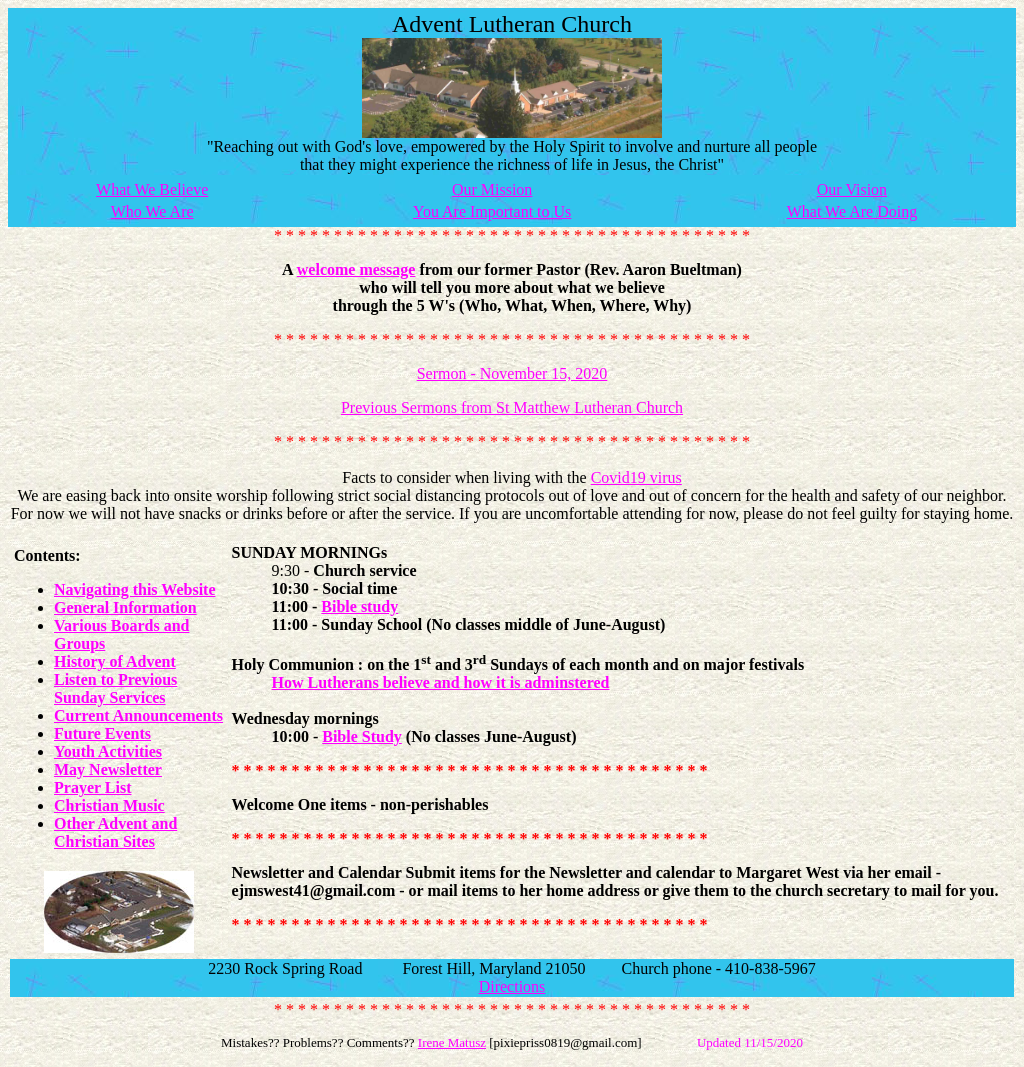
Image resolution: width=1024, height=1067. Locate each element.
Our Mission (492, 189)
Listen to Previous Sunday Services (115, 688)
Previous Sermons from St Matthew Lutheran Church (512, 407)
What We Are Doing (852, 211)
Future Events (102, 733)
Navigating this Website (135, 589)
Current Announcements (138, 715)
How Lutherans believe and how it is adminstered (441, 682)
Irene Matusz (452, 1042)
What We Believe (152, 189)
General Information (125, 607)
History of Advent (115, 661)
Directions (512, 986)
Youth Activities (108, 751)
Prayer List (92, 787)
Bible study (359, 606)
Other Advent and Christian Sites (115, 832)
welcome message (356, 269)
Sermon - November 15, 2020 (512, 373)
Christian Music (109, 805)
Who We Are (152, 211)
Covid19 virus (636, 477)
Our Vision (852, 189)
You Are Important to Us (492, 211)
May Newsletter (108, 769)
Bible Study (362, 736)
